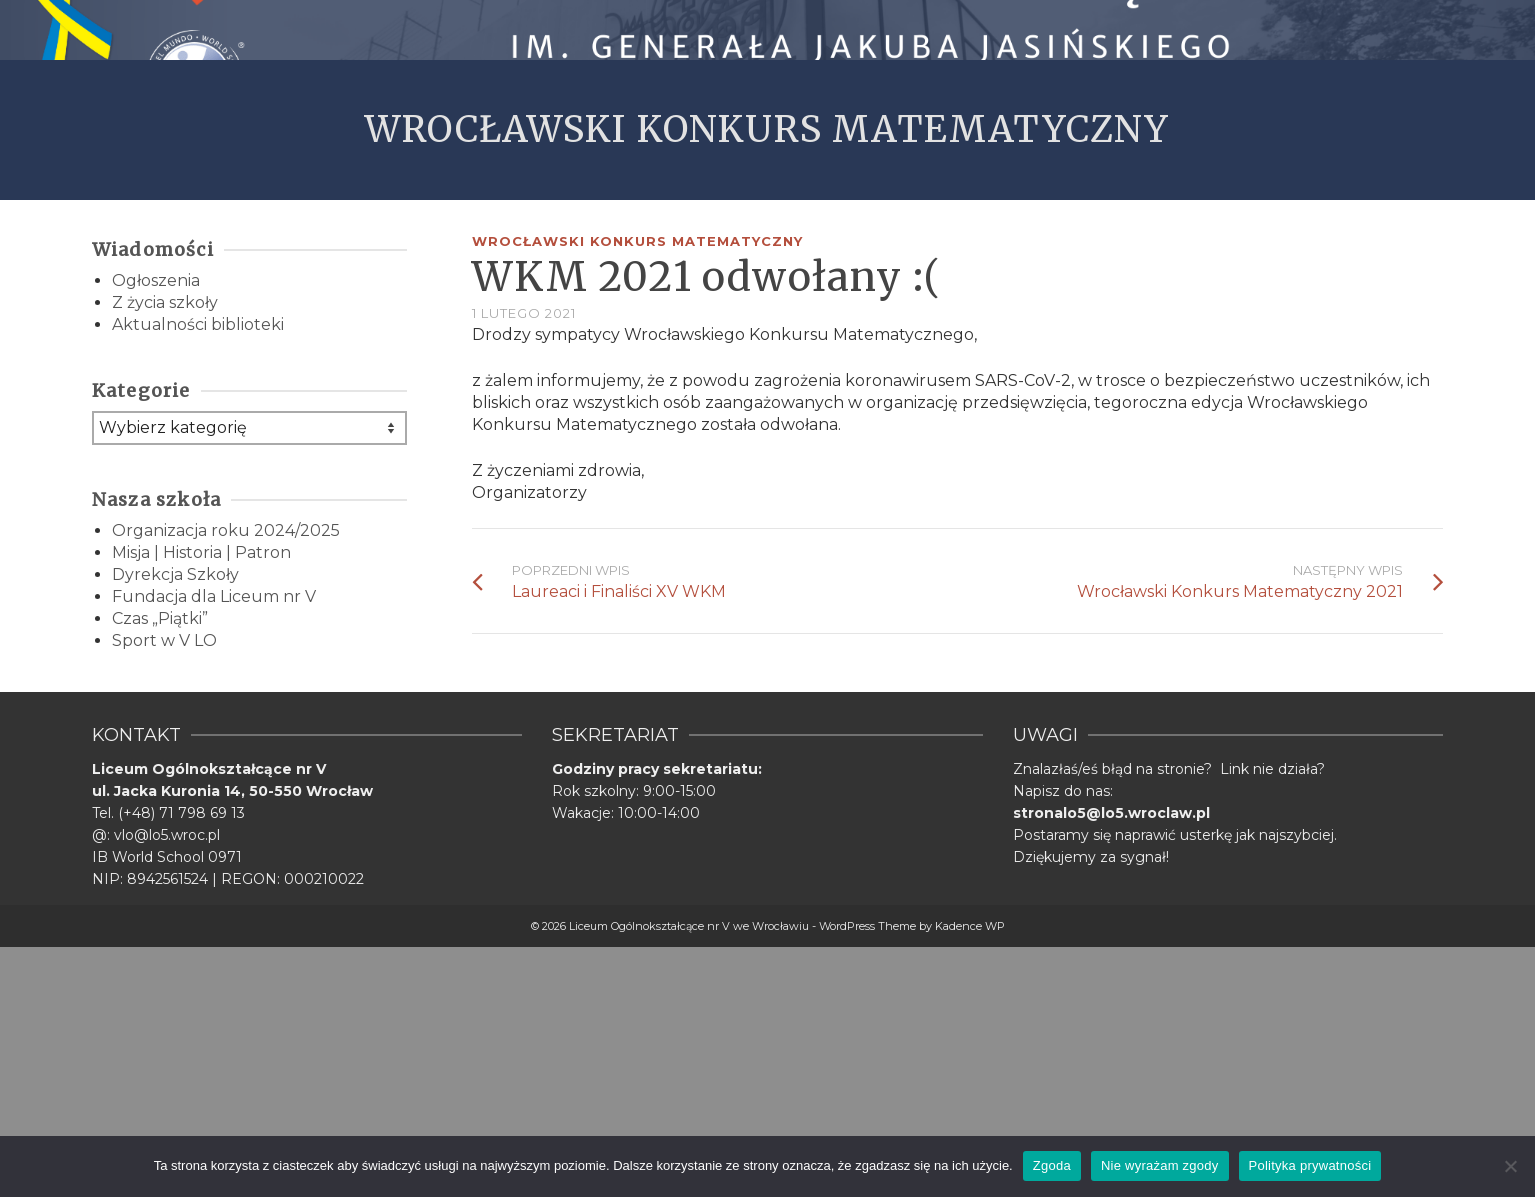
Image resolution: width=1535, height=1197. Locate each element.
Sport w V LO (164, 640)
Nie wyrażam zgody (1160, 1165)
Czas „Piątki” (160, 618)
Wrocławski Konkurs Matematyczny (637, 241)
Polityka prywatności (1310, 1165)
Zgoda (1052, 1165)
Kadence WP (970, 926)
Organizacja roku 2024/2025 (226, 530)
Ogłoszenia (156, 280)
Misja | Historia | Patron (201, 552)
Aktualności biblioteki (198, 324)
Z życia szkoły (165, 302)
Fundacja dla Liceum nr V (214, 596)
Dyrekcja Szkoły (175, 574)
